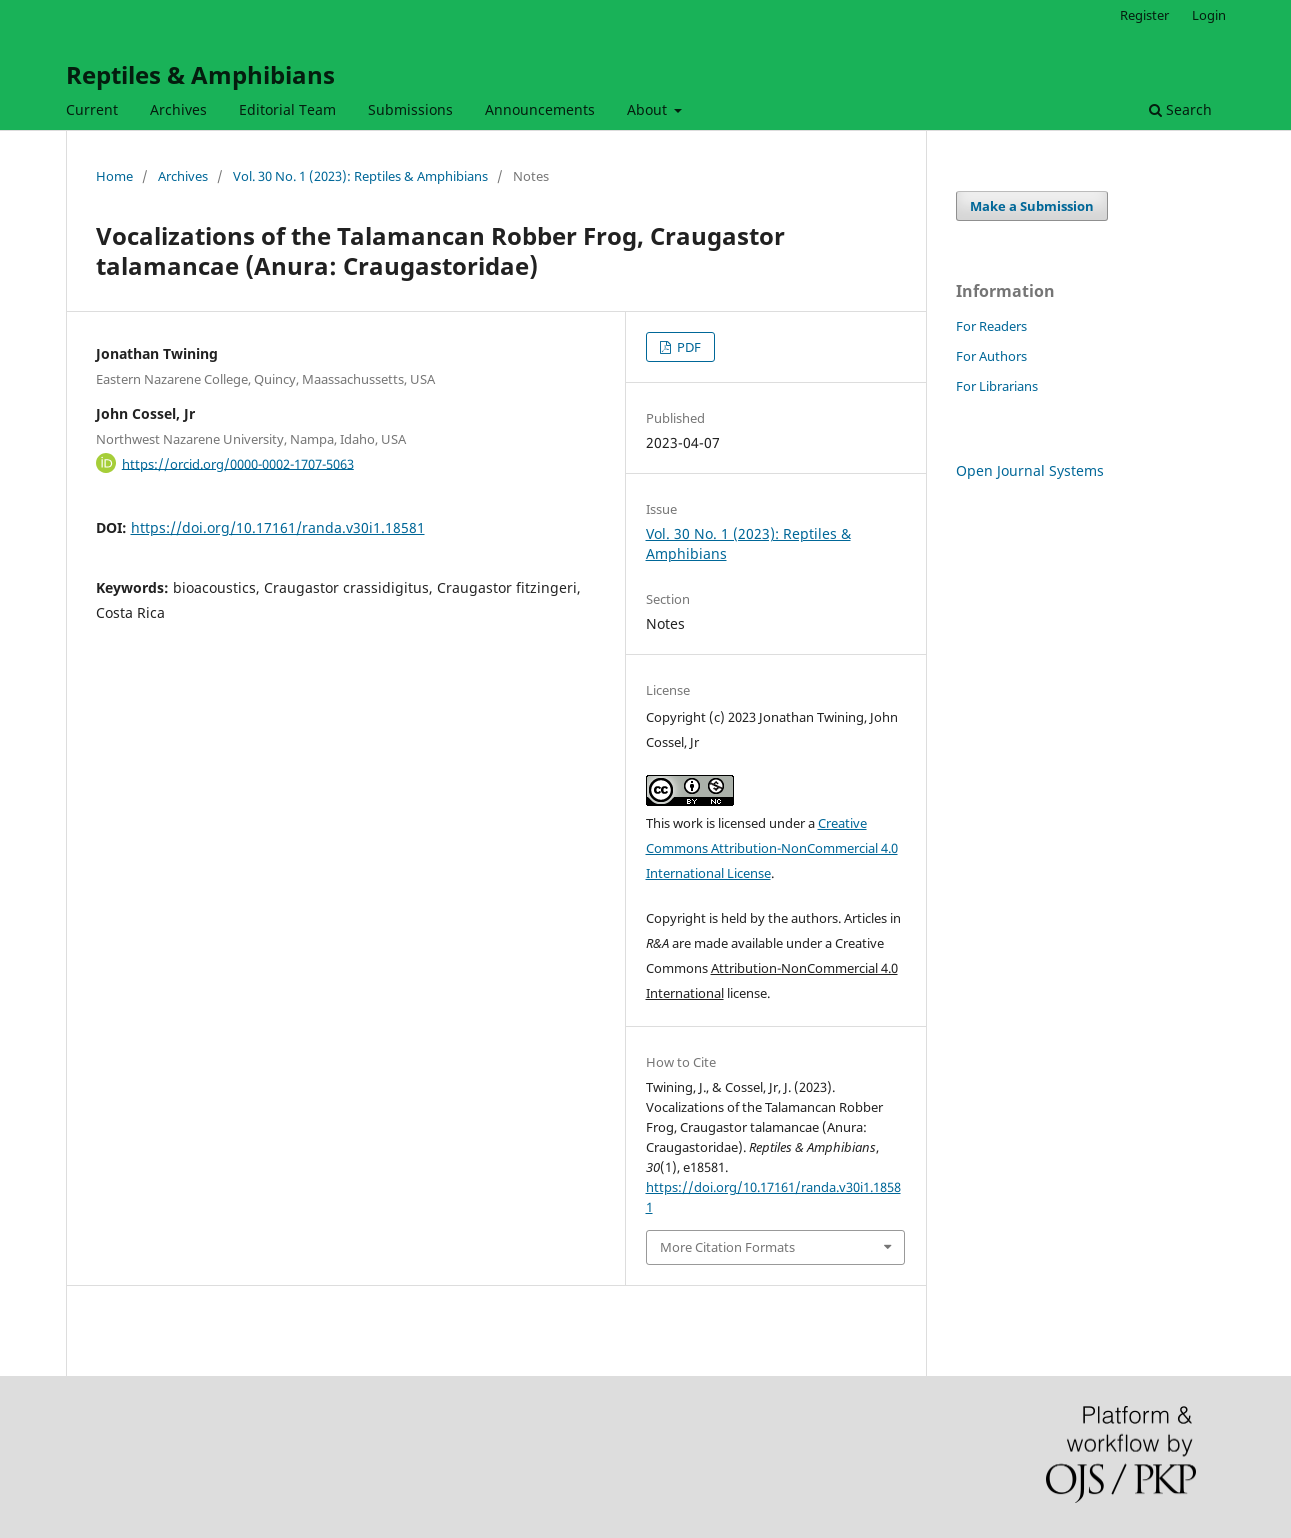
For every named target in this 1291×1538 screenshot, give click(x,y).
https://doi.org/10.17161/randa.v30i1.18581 (278, 527)
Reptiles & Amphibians (200, 74)
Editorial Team (287, 109)
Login (1209, 15)
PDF (687, 347)
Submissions (410, 109)
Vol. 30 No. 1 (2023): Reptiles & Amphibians (360, 176)
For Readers (991, 326)
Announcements (540, 109)
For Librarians (997, 386)
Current (92, 109)
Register (1144, 15)
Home (114, 176)
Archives (178, 109)
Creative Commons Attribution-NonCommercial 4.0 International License (772, 848)
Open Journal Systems (1030, 470)
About (649, 109)
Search (1180, 109)
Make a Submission (1032, 206)
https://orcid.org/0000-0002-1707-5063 (238, 463)
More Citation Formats (727, 1247)
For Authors (991, 356)
